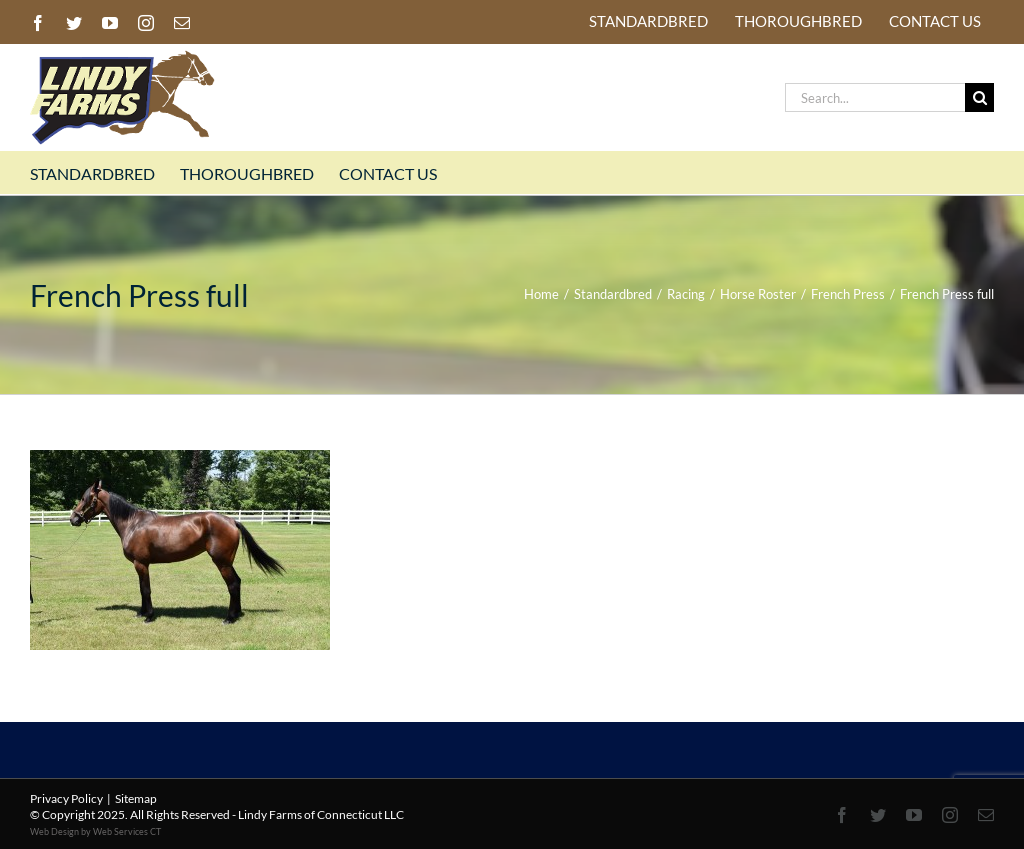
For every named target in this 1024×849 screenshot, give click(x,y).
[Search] (979, 97)
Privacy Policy (66, 798)
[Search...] (875, 97)
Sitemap (136, 798)
